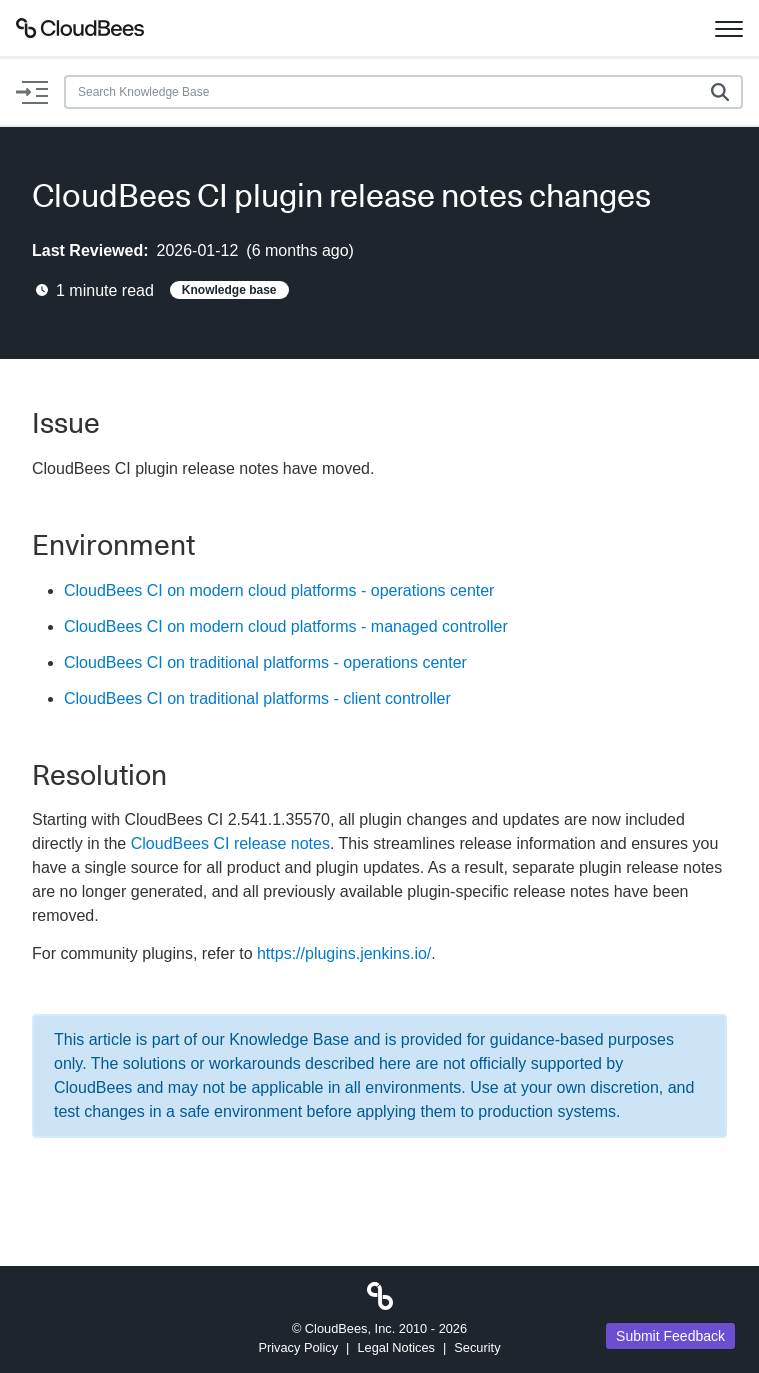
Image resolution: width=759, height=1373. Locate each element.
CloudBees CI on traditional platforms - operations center (265, 662)
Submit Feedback (670, 1336)
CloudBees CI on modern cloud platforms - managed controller (286, 626)
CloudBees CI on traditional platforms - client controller (257, 698)
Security (477, 1347)
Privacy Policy (298, 1347)
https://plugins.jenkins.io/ (344, 953)
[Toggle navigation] (729, 28)
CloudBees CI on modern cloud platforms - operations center (279, 590)
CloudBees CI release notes (230, 843)
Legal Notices (396, 1347)
